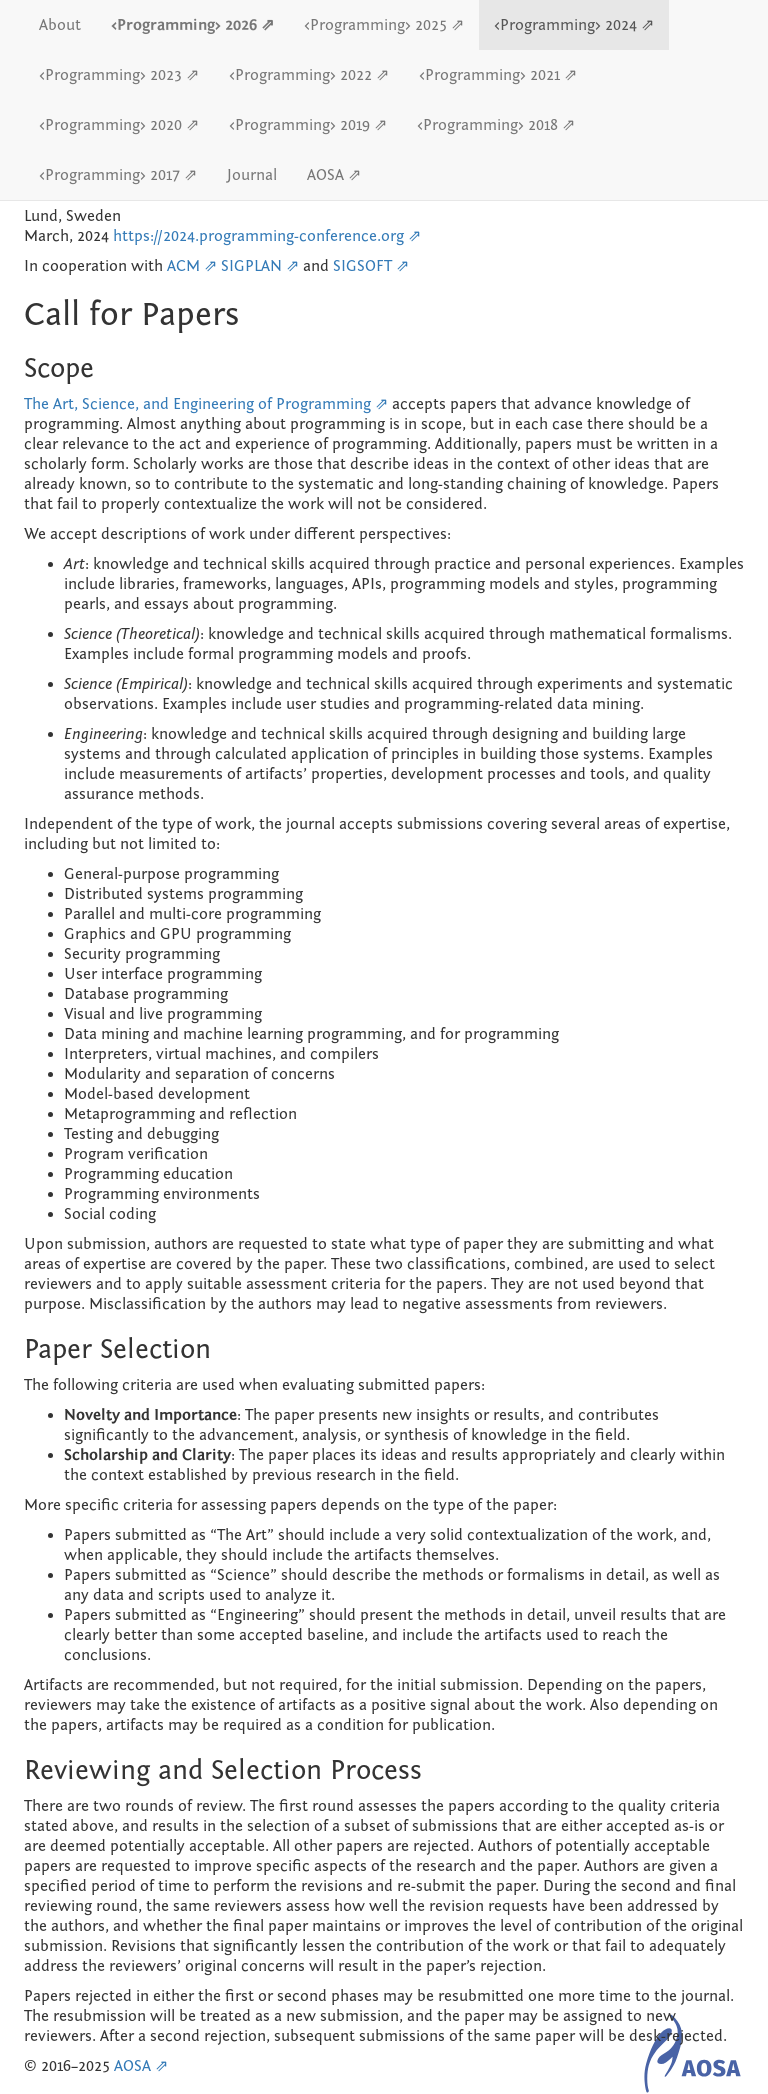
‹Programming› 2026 (186, 25)
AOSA (327, 175)
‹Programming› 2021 (491, 75)
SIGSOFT (362, 266)
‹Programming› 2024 (567, 25)
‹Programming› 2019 (301, 125)
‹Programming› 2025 (377, 25)
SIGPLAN (251, 266)
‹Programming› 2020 (112, 125)
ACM (183, 266)
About (60, 25)
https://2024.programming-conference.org (258, 236)
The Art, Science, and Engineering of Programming (197, 404)
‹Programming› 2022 (302, 75)
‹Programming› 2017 (111, 175)
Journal (252, 175)
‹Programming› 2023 (112, 75)
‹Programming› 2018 (489, 125)
